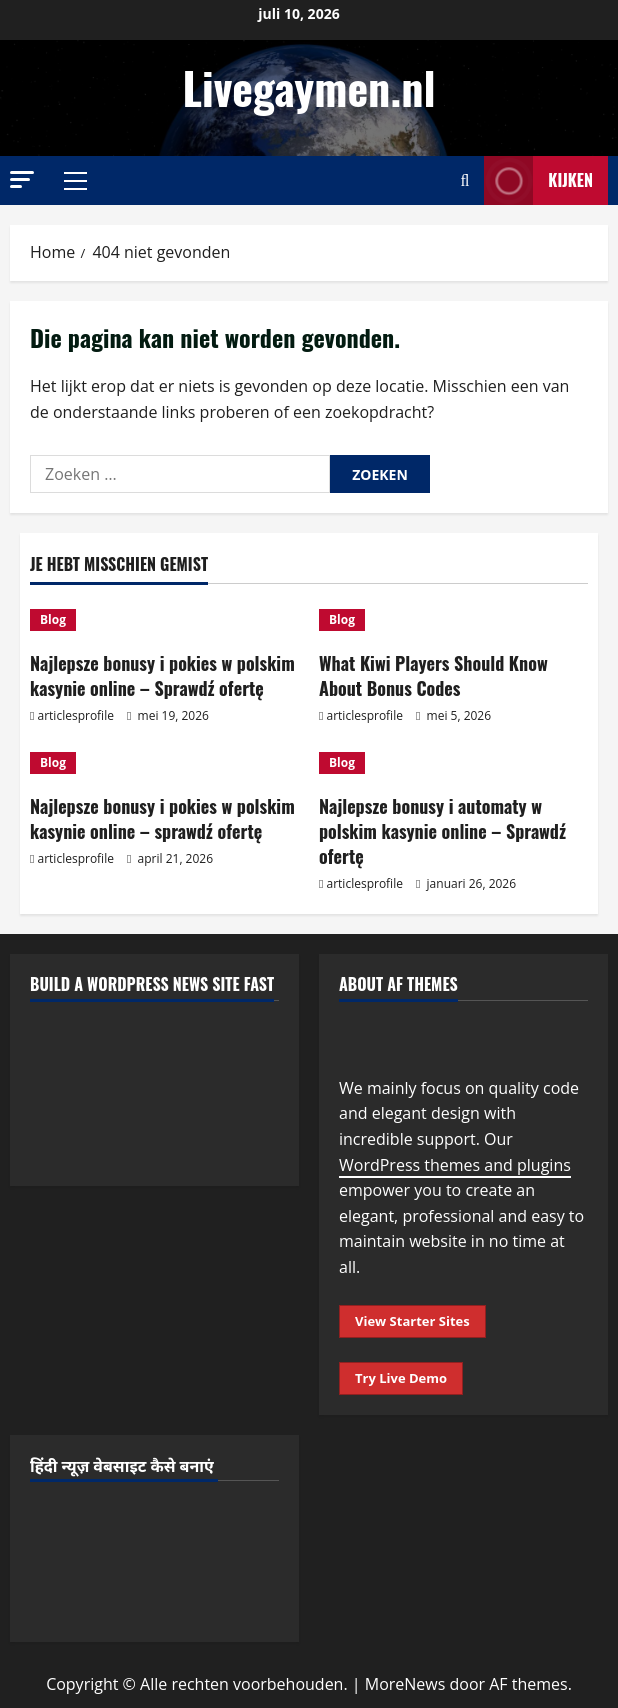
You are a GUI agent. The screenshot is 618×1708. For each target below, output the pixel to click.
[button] (22, 179)
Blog (53, 619)
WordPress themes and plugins (455, 1165)
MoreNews (405, 1684)
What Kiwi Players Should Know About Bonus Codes (433, 675)
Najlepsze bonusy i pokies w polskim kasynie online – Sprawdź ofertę (162, 675)
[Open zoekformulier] (464, 180)
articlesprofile (76, 715)
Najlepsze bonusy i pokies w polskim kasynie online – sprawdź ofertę (162, 818)
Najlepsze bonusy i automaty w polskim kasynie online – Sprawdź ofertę (442, 831)
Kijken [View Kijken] (538, 180)
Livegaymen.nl (309, 87)
